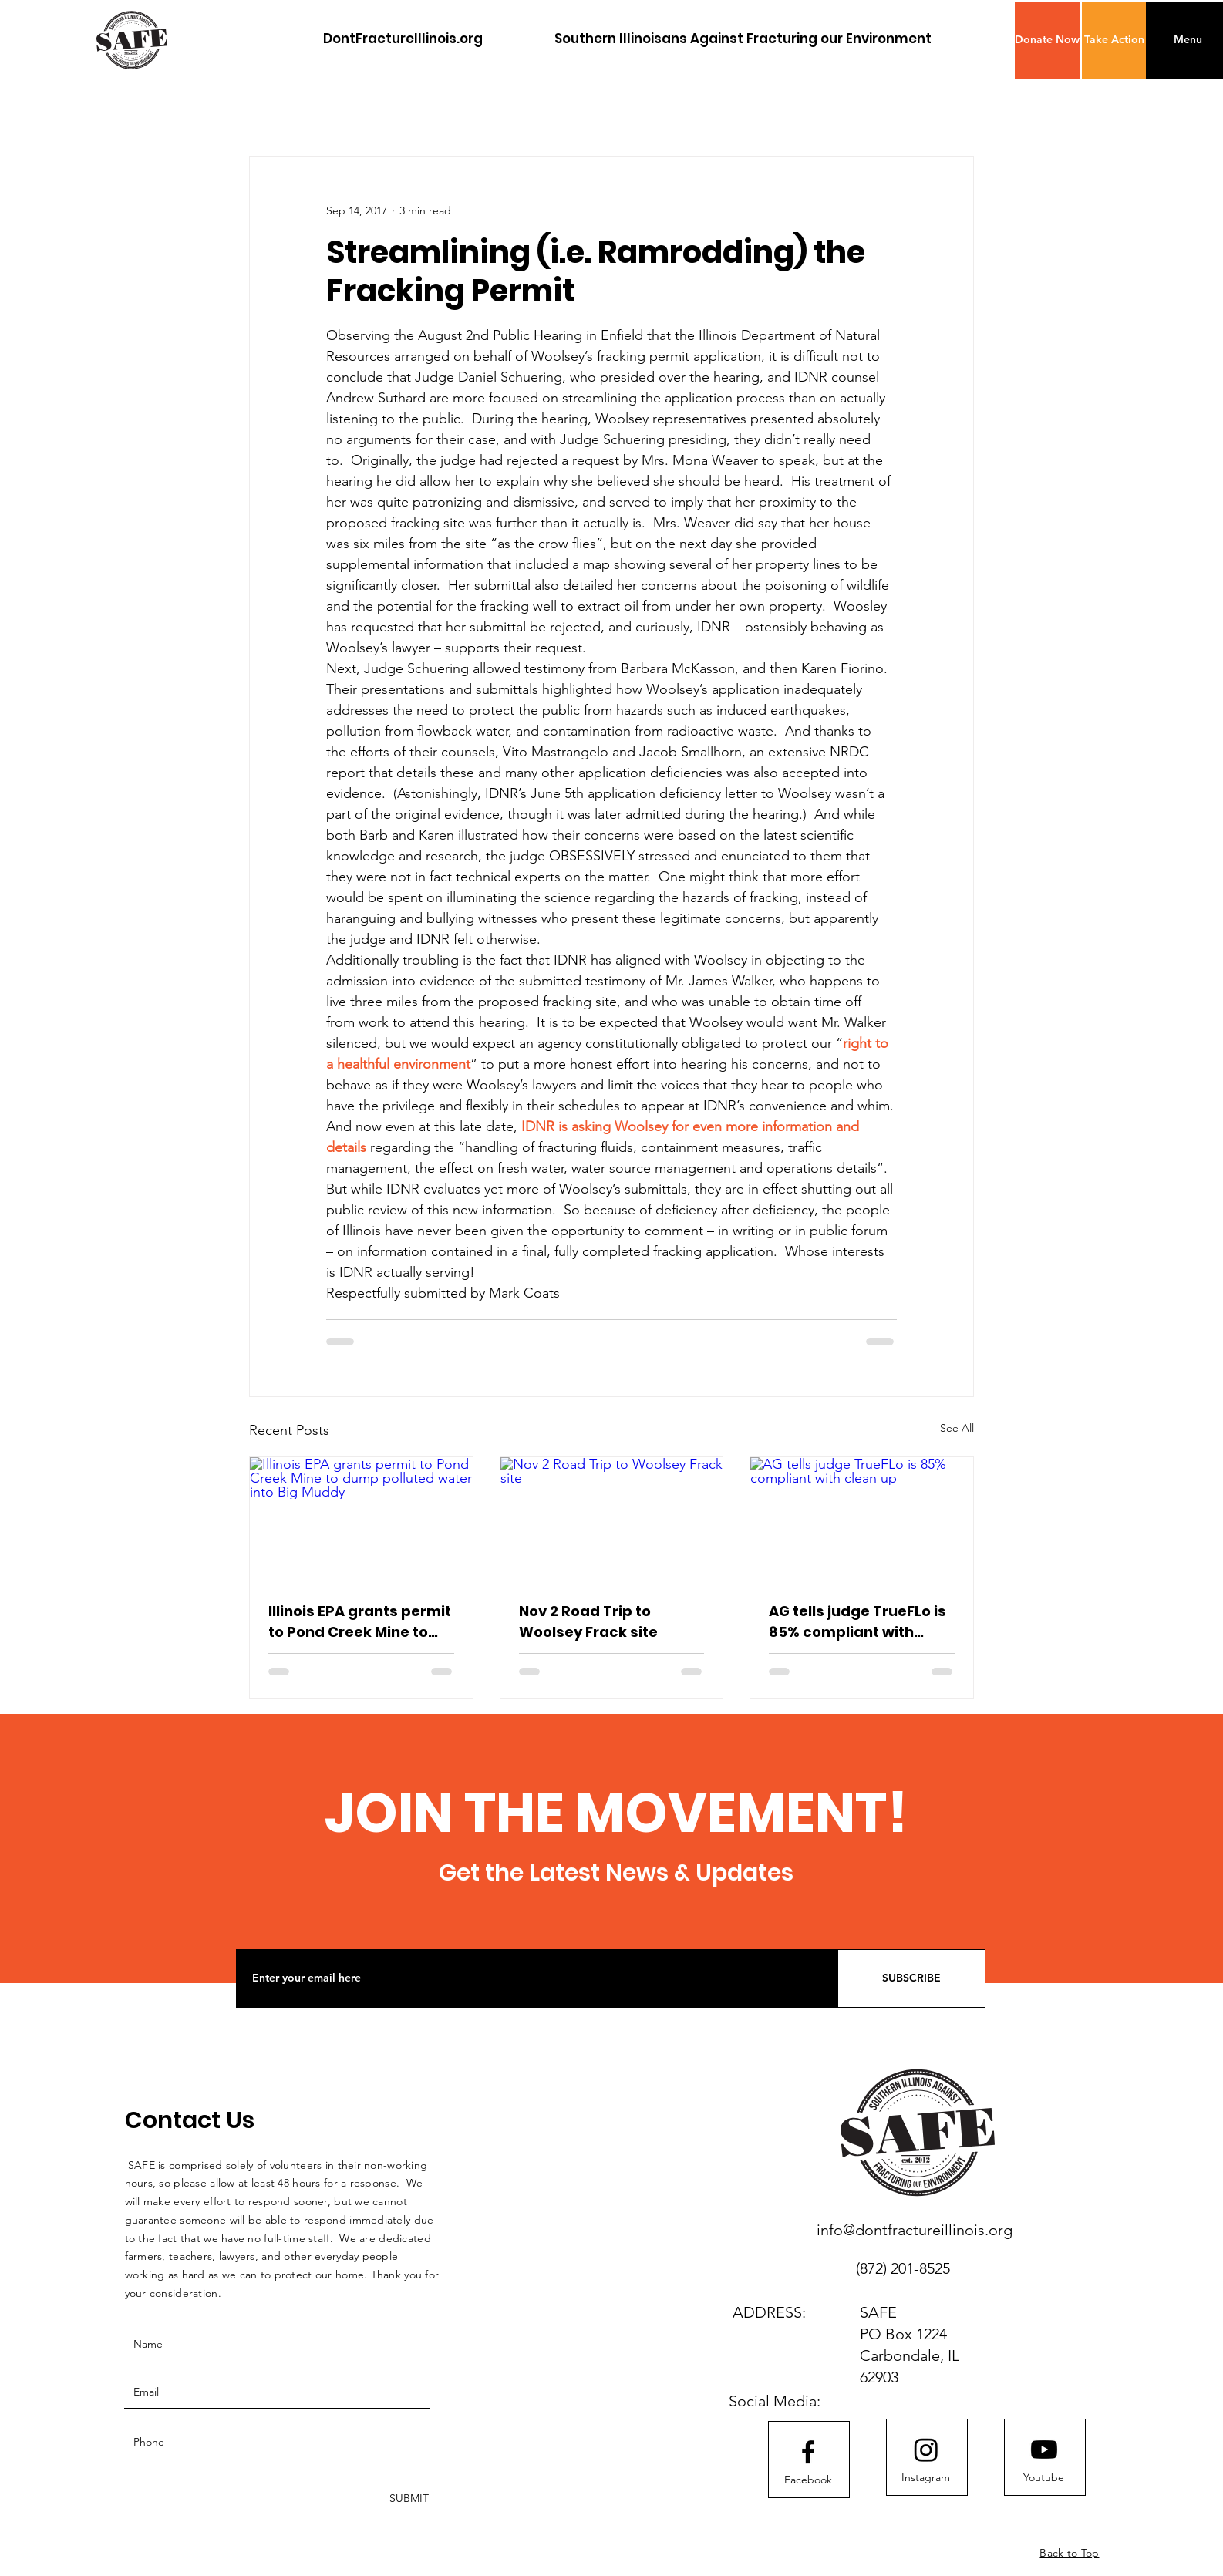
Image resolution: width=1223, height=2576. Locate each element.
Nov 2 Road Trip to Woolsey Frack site (588, 1621)
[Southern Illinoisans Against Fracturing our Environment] (743, 39)
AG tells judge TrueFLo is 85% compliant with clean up (857, 1621)
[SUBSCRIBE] (911, 1978)
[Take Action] (1114, 40)
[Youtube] (1044, 2478)
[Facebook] (808, 2480)
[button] (1047, 40)
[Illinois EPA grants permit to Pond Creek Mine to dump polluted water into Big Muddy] (361, 1519)
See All (957, 1428)
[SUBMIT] (407, 2498)
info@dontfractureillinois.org (914, 2230)
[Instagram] (926, 2478)
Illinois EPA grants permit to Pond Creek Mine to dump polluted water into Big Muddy (359, 1621)
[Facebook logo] (808, 2451)
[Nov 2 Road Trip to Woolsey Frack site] (611, 1519)
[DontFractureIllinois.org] (403, 39)
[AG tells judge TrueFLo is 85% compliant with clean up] (861, 1519)
